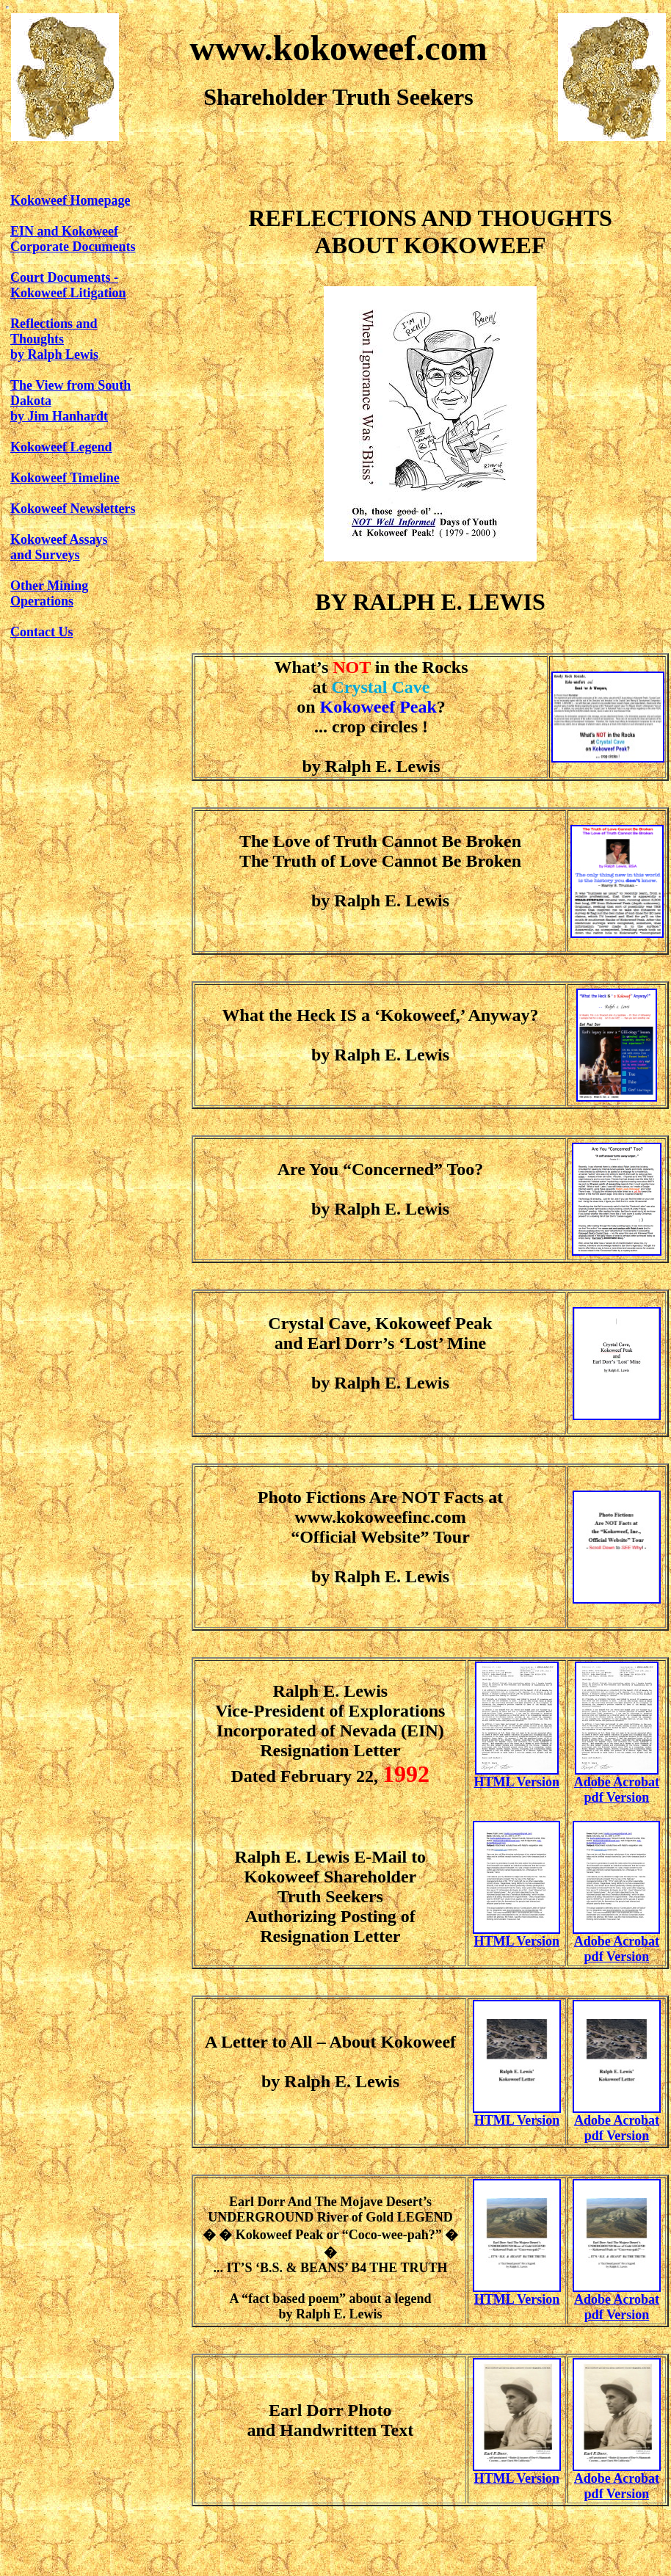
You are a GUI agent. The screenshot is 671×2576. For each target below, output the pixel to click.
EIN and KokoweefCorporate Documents (72, 239)
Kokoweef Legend (61, 447)
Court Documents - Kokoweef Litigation (68, 285)
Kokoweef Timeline (65, 477)
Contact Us (41, 632)
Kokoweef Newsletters (72, 508)
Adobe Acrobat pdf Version (616, 1790)
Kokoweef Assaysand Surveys (59, 547)
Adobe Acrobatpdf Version (616, 2128)
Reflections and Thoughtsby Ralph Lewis (54, 339)
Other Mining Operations (49, 593)
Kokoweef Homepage (70, 200)
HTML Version (516, 1782)
